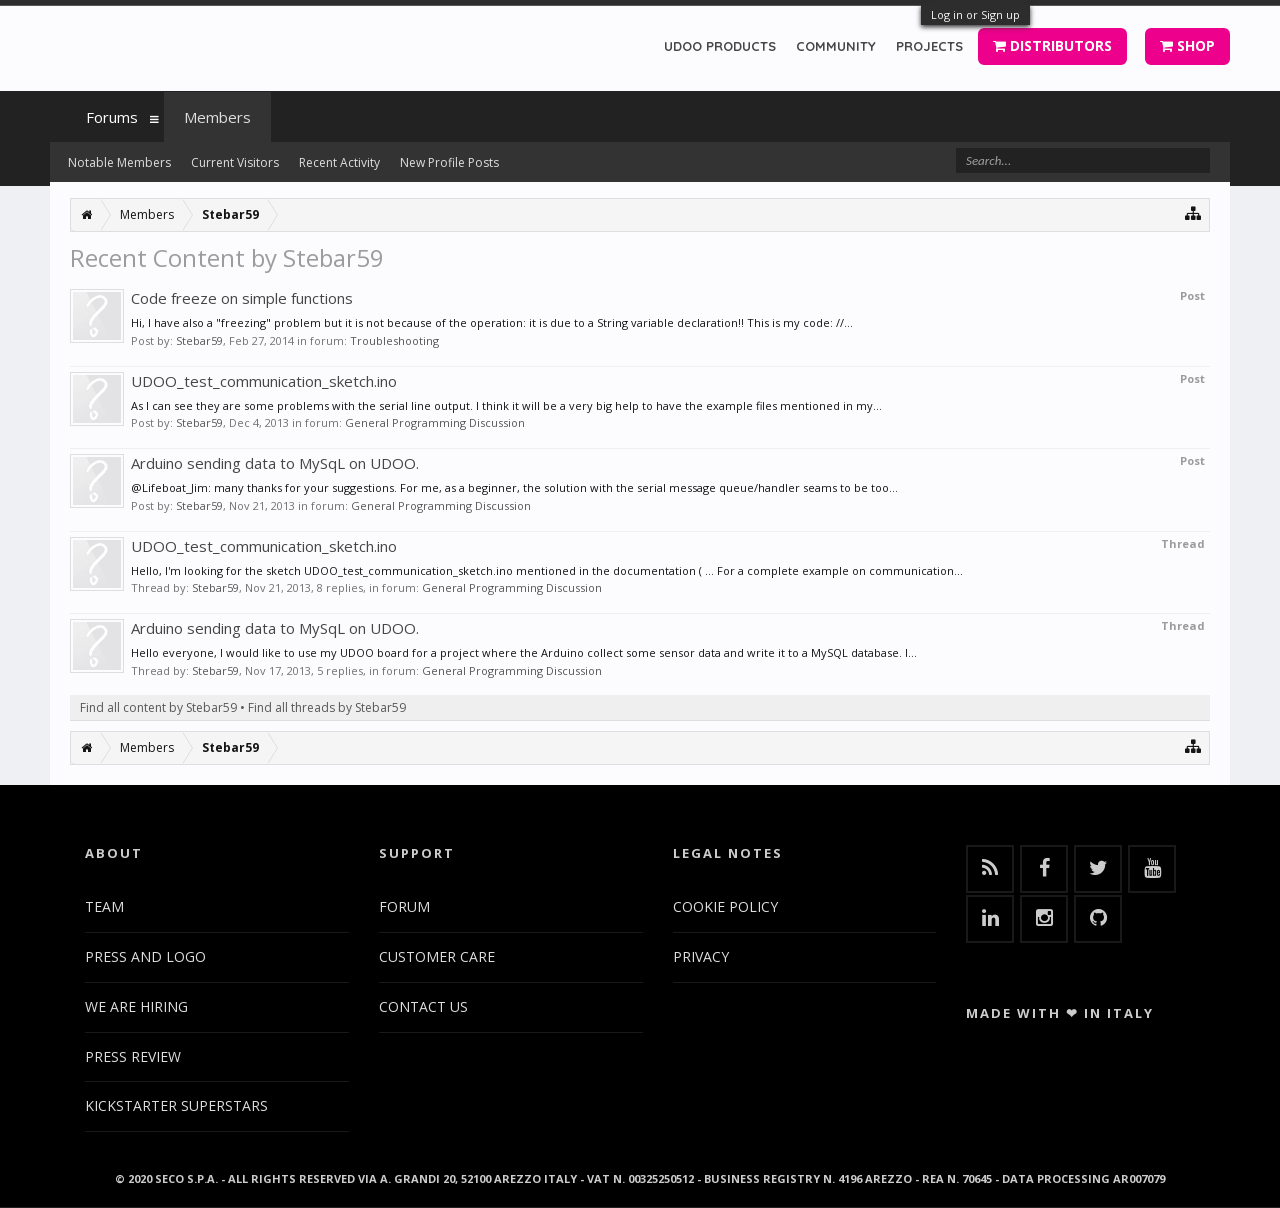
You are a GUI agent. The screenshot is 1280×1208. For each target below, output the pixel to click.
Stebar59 (199, 340)
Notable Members (119, 162)
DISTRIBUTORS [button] (1052, 45)
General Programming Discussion (435, 422)
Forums (112, 117)
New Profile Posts (449, 162)
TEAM (104, 906)
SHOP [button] (1187, 45)
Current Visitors (235, 162)
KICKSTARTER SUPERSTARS (176, 1105)
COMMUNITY (836, 46)
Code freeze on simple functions (242, 298)
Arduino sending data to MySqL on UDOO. (275, 463)
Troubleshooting (394, 340)
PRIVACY (701, 956)
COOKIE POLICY (725, 906)
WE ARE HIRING (136, 1006)
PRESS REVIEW (133, 1056)
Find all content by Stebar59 (158, 707)
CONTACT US (423, 1006)
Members (217, 117)
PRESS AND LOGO (145, 956)
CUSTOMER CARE (437, 956)
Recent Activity (339, 162)
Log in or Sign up (975, 14)
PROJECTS (929, 46)
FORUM (404, 906)
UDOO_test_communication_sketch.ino (264, 381)
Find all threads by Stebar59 (327, 707)
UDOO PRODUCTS (720, 46)
